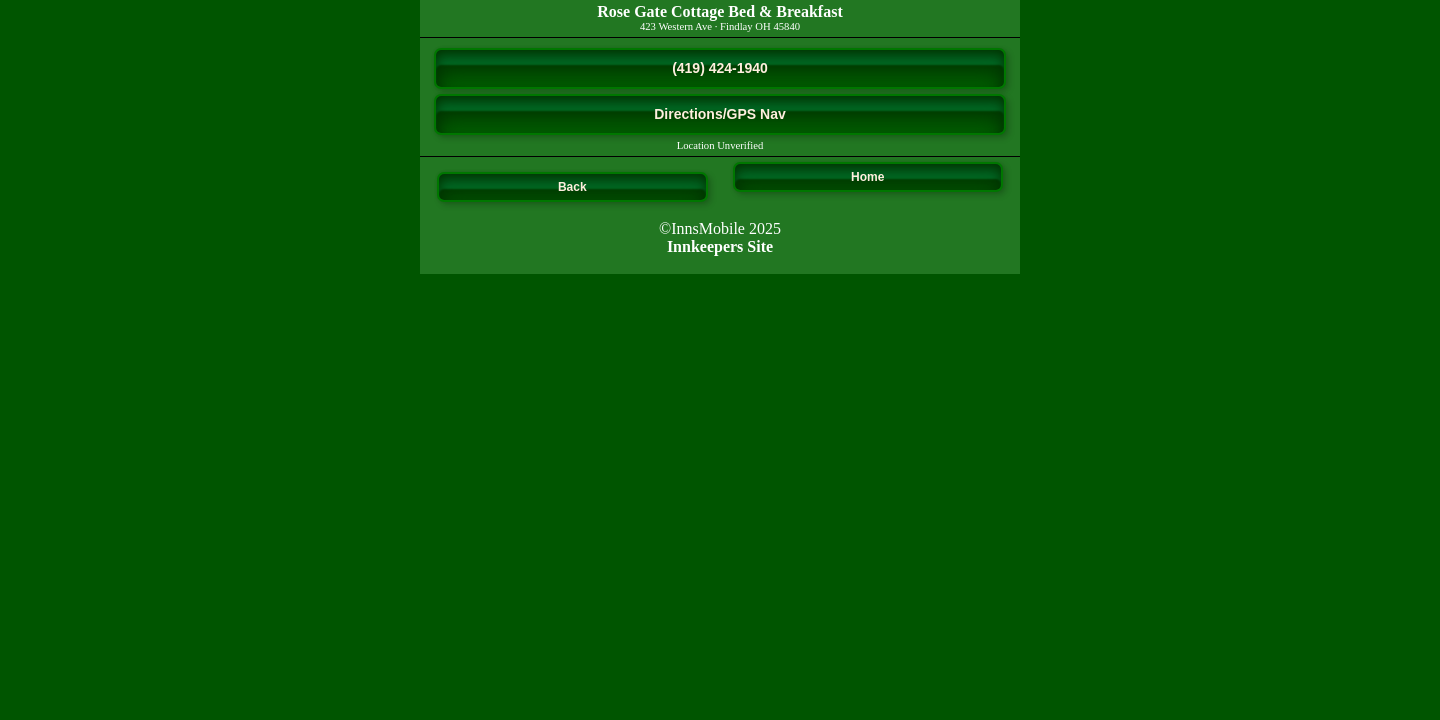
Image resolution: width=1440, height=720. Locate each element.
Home (867, 177)
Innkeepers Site (720, 246)
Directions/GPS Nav (720, 114)
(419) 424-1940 (720, 68)
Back (572, 187)
